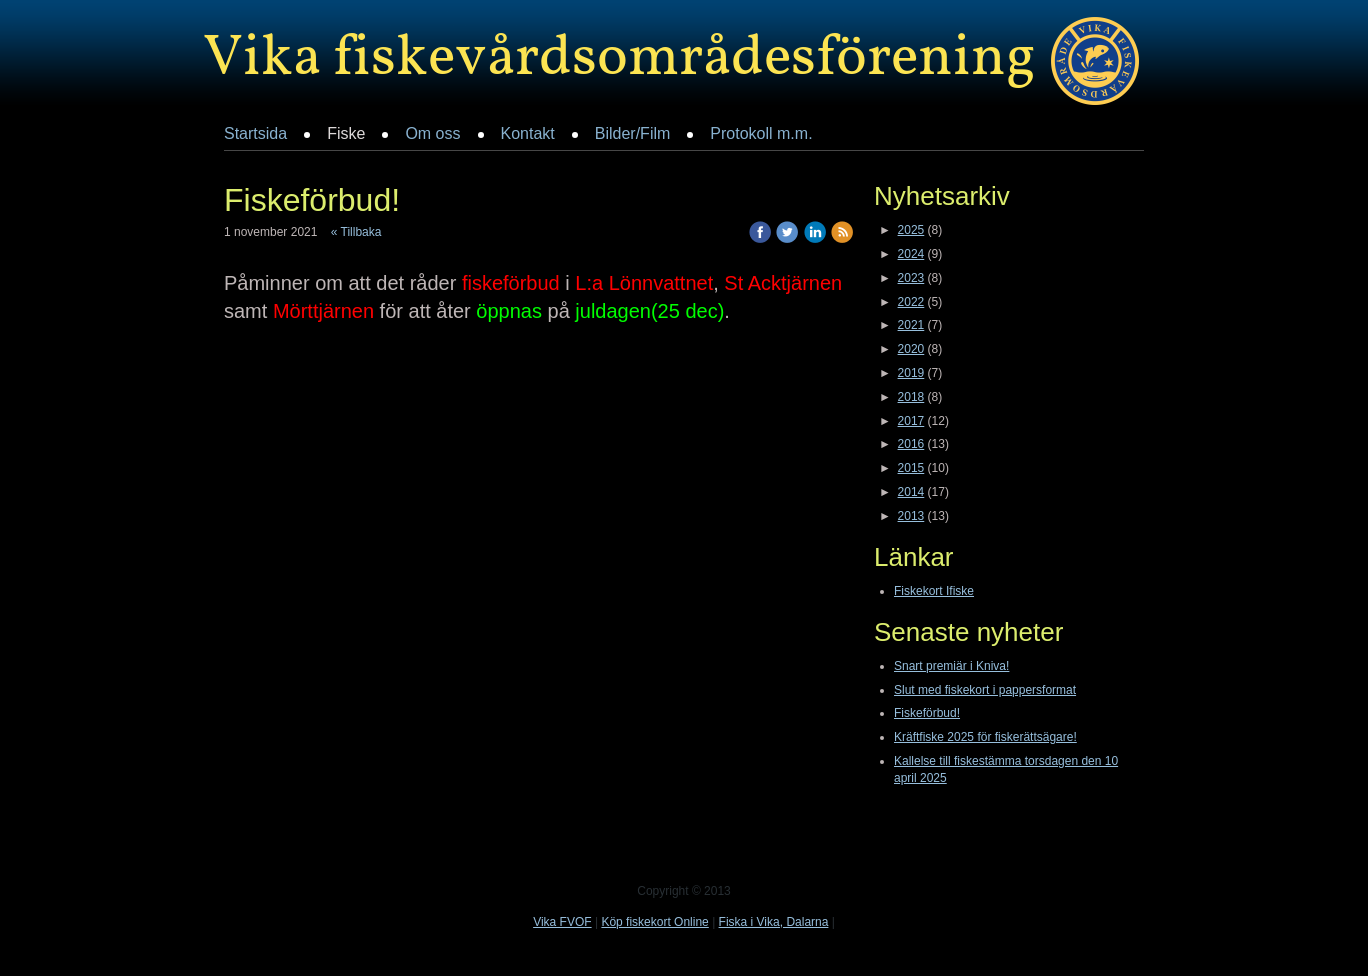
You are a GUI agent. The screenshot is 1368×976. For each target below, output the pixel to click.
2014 (911, 492)
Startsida (255, 133)
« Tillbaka (356, 232)
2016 (911, 444)
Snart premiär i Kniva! (951, 666)
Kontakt (528, 133)
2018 (911, 397)
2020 (911, 349)
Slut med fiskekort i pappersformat (985, 690)
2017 (911, 421)
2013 (911, 516)
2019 (911, 373)
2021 (911, 325)
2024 (911, 254)
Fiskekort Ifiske (934, 591)
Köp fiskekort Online (654, 922)
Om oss (432, 133)
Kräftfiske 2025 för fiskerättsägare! (985, 737)
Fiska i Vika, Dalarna (774, 922)
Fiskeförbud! (927, 713)
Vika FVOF (562, 922)
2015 (911, 468)
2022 (911, 302)
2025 (911, 230)
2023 (911, 278)
